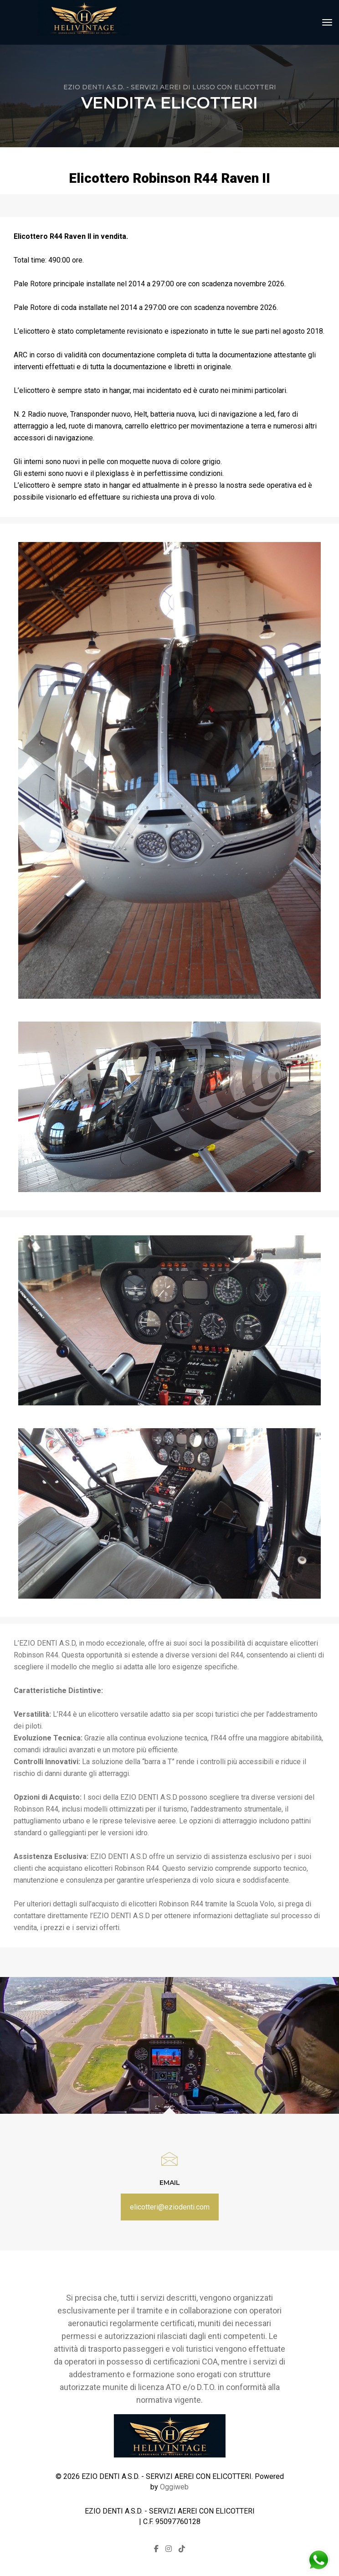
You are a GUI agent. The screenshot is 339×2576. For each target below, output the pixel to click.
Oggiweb (174, 2487)
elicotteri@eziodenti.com (170, 2207)
